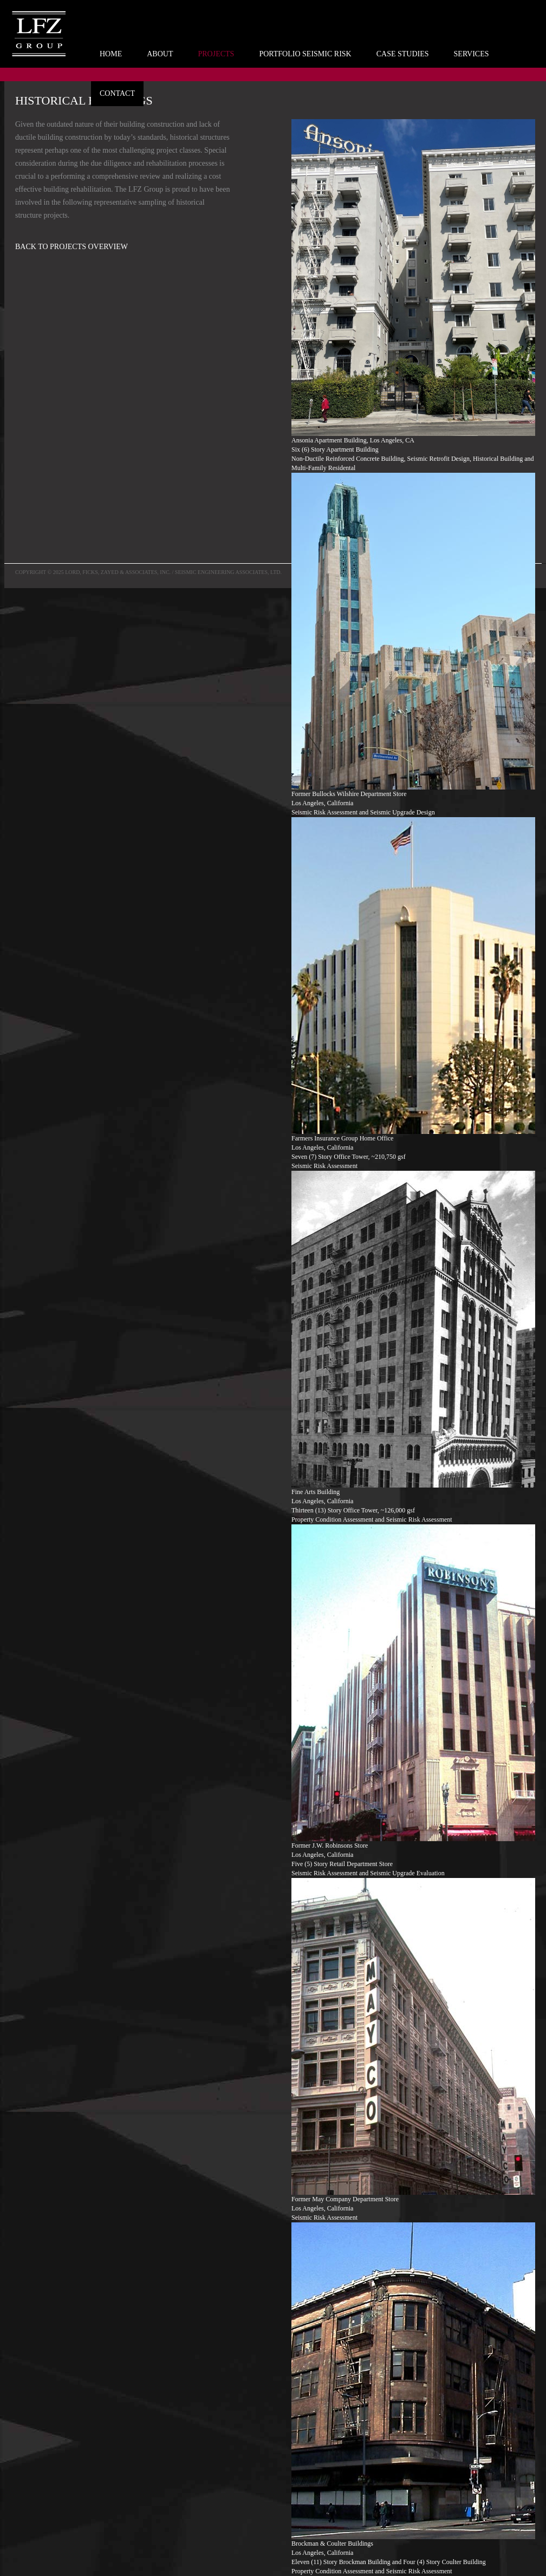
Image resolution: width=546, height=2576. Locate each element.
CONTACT (117, 93)
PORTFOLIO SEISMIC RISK (305, 54)
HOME (111, 54)
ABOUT (160, 54)
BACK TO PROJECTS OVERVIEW (71, 247)
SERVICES (471, 54)
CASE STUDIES (402, 54)
